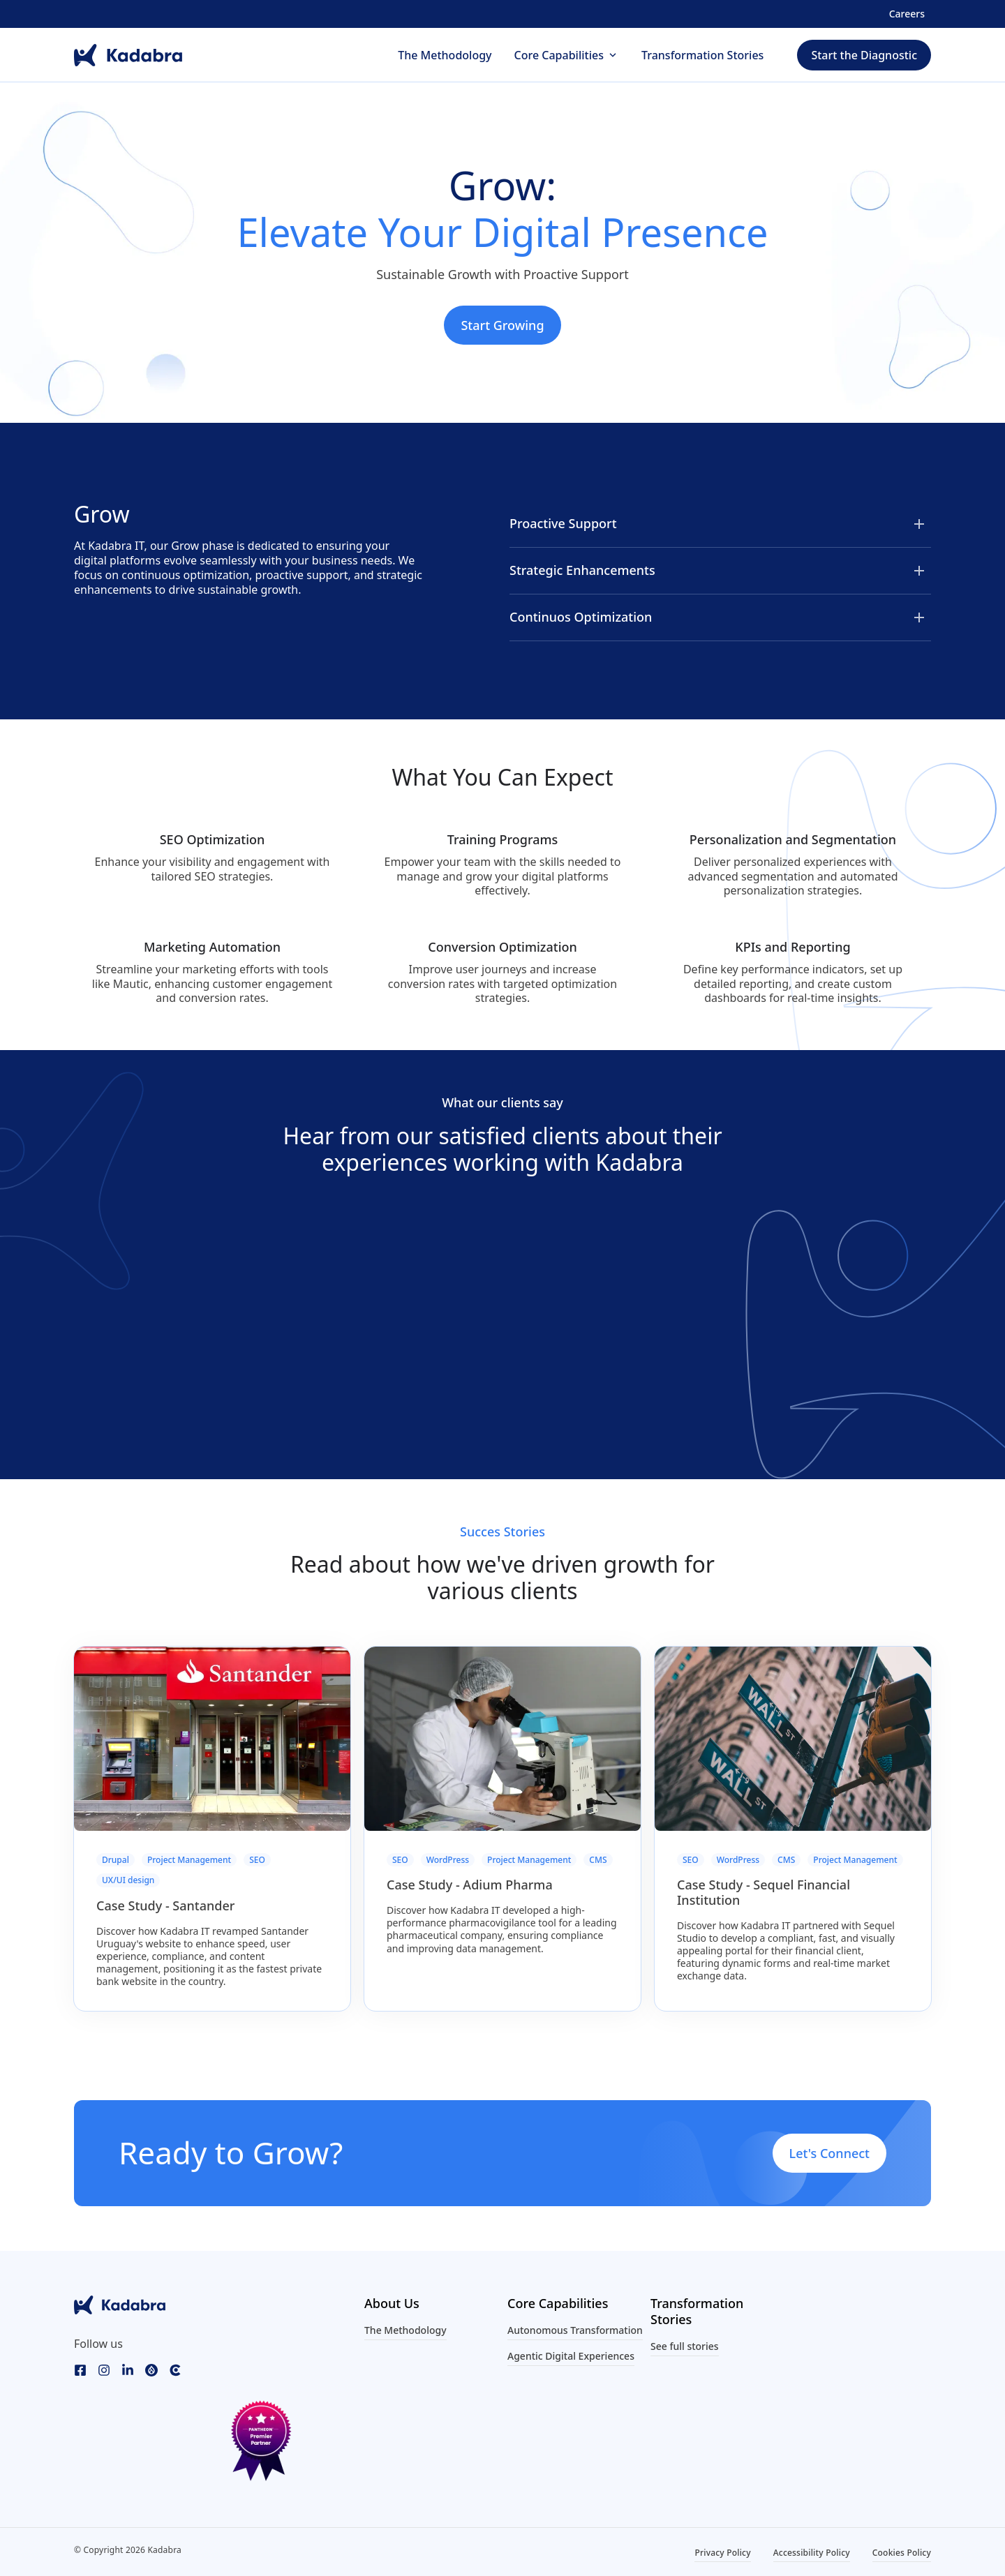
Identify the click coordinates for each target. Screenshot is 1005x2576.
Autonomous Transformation (575, 2330)
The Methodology (444, 55)
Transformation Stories (702, 55)
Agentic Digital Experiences (570, 2355)
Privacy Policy (722, 2553)
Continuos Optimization (580, 616)
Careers (907, 13)
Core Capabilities (559, 55)
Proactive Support (563, 523)
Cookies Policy (901, 2553)
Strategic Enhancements (582, 570)
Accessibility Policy (811, 2553)
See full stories (684, 2346)
